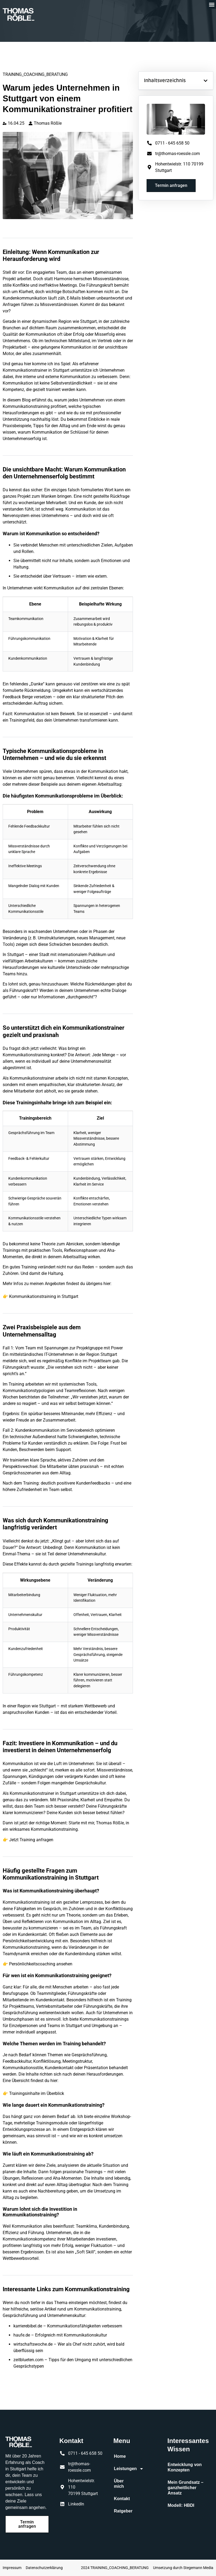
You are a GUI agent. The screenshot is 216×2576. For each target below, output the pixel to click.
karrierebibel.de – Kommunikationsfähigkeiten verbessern (67, 2325)
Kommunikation (41, 334)
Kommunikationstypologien (29, 1390)
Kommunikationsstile (25, 911)
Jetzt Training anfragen (31, 1839)
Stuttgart (88, 321)
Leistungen (124, 2469)
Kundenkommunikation (25, 298)
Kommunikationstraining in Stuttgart (43, 1296)
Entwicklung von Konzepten (185, 2467)
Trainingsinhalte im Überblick (36, 2093)
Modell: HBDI (181, 2505)
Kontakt (122, 2498)
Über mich (119, 2484)
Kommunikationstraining (54, 1829)
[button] (211, 4)
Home (120, 2456)
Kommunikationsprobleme (64, 796)
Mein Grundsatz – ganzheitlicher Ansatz (185, 2487)
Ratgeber (123, 2511)
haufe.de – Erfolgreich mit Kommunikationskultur (60, 2335)
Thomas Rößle (110, 1822)
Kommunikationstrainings (104, 2019)
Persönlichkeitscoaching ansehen (40, 1963)
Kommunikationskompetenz (29, 2239)
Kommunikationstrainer (32, 1793)
